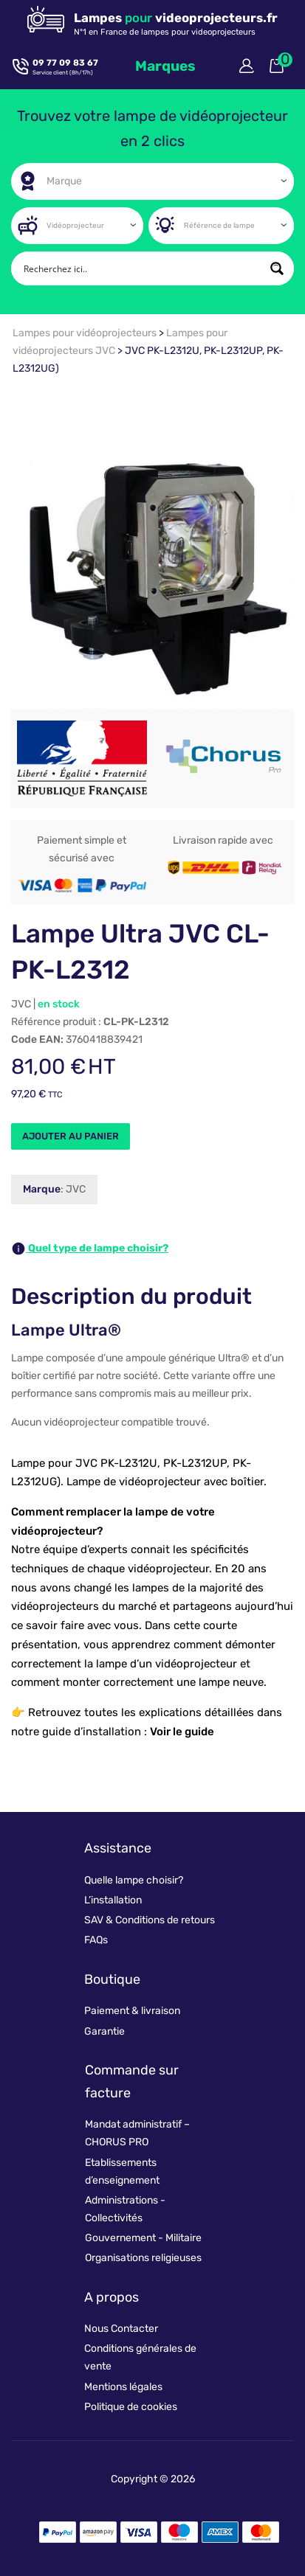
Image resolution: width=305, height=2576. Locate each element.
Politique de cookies (130, 2406)
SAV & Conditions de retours (149, 1920)
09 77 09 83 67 (65, 63)
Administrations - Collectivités (125, 2209)
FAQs (96, 1940)
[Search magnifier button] (276, 268)
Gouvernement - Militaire (143, 2238)
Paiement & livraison (132, 2010)
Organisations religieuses (143, 2258)
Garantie (104, 2031)
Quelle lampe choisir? (133, 1880)
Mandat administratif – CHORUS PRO (137, 2133)
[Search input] (141, 268)
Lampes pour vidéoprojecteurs (86, 333)
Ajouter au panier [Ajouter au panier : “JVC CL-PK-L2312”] (70, 1136)
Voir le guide (182, 1731)
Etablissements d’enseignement (122, 2171)
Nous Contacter (121, 2328)
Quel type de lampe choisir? (89, 1248)
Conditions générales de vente (140, 2357)
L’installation (113, 1900)
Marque (42, 1189)
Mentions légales (123, 2387)
